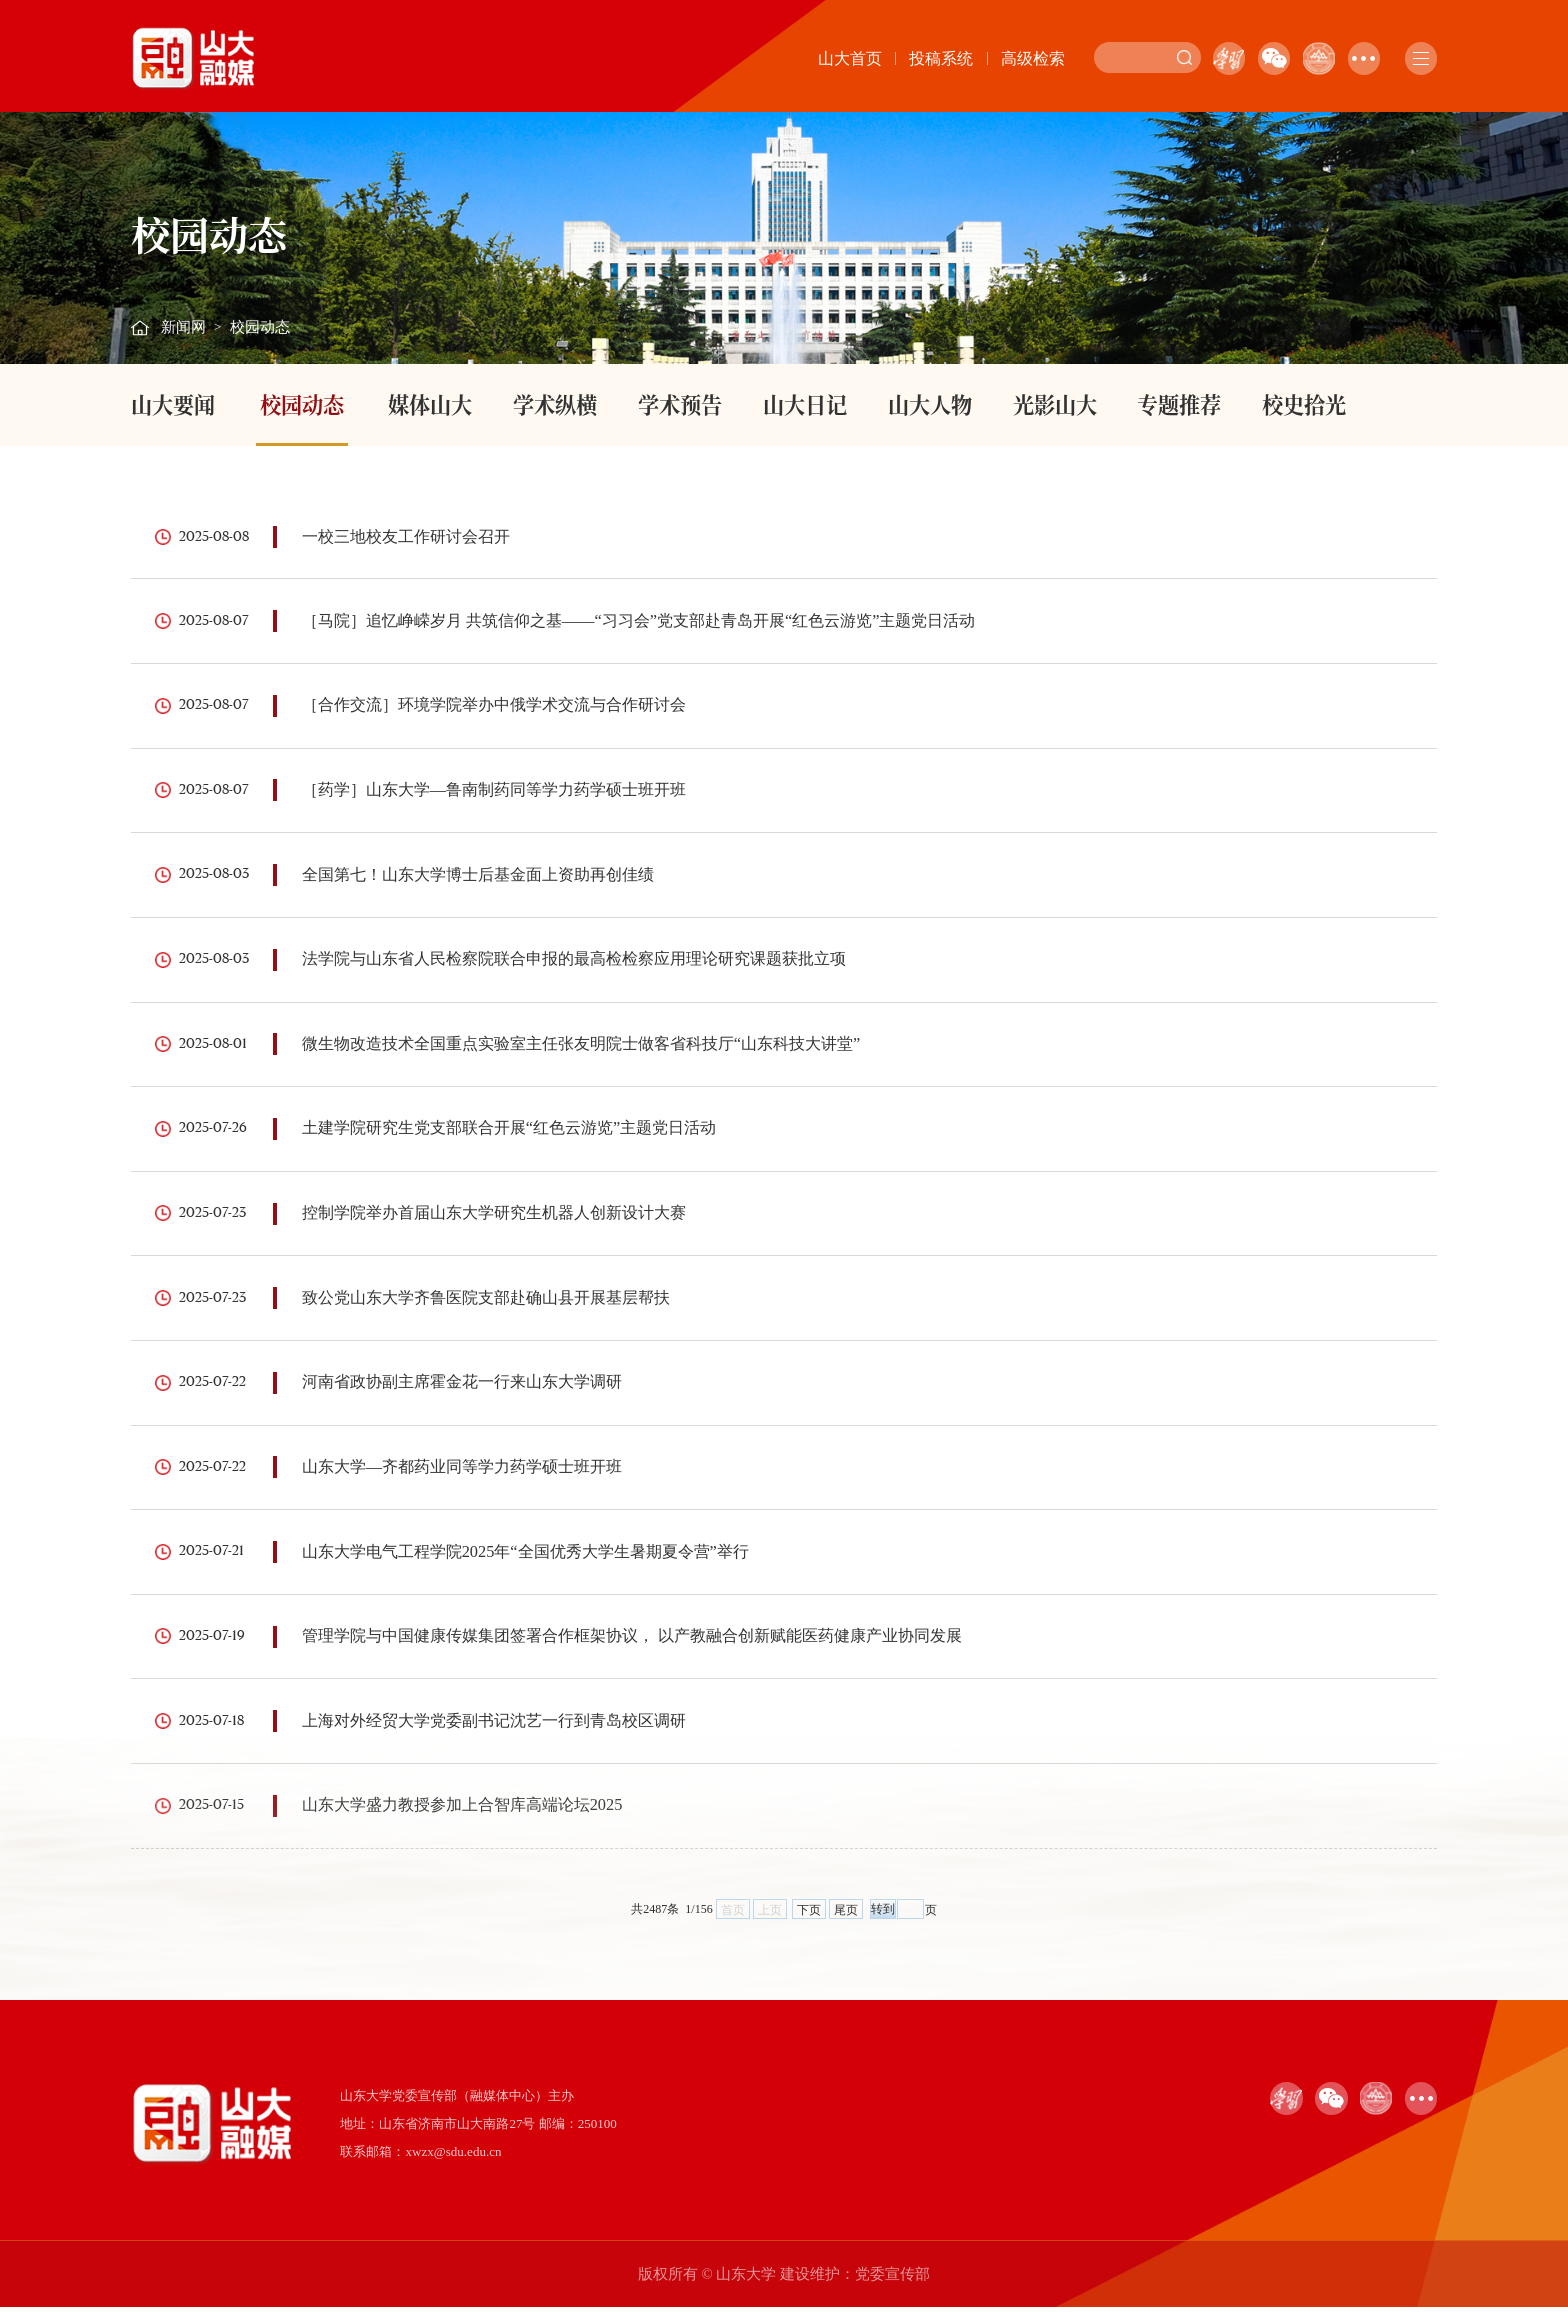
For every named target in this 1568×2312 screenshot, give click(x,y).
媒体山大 (430, 404)
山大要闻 (173, 404)
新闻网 (183, 327)
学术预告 (680, 404)
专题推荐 (1179, 404)
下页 (809, 1915)
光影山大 (1055, 404)
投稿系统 (941, 58)
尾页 (846, 1915)
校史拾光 (1304, 404)
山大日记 (805, 404)
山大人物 (930, 404)
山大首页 (850, 58)
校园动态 (260, 327)
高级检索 (1033, 58)
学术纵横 (555, 404)
